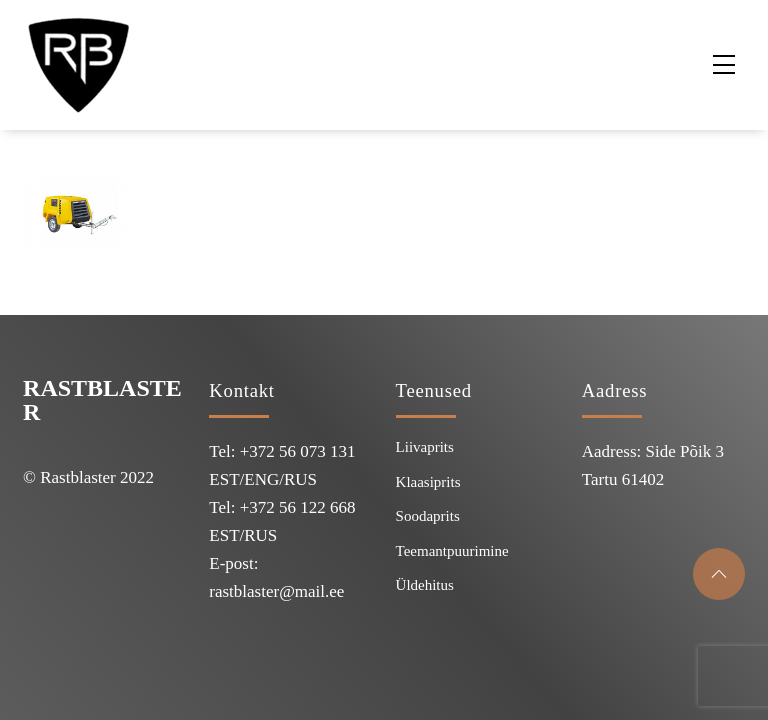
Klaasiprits (428, 482)
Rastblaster (102, 400)
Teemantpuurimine (452, 551)
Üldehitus (425, 585)
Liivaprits (425, 447)
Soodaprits (428, 516)
